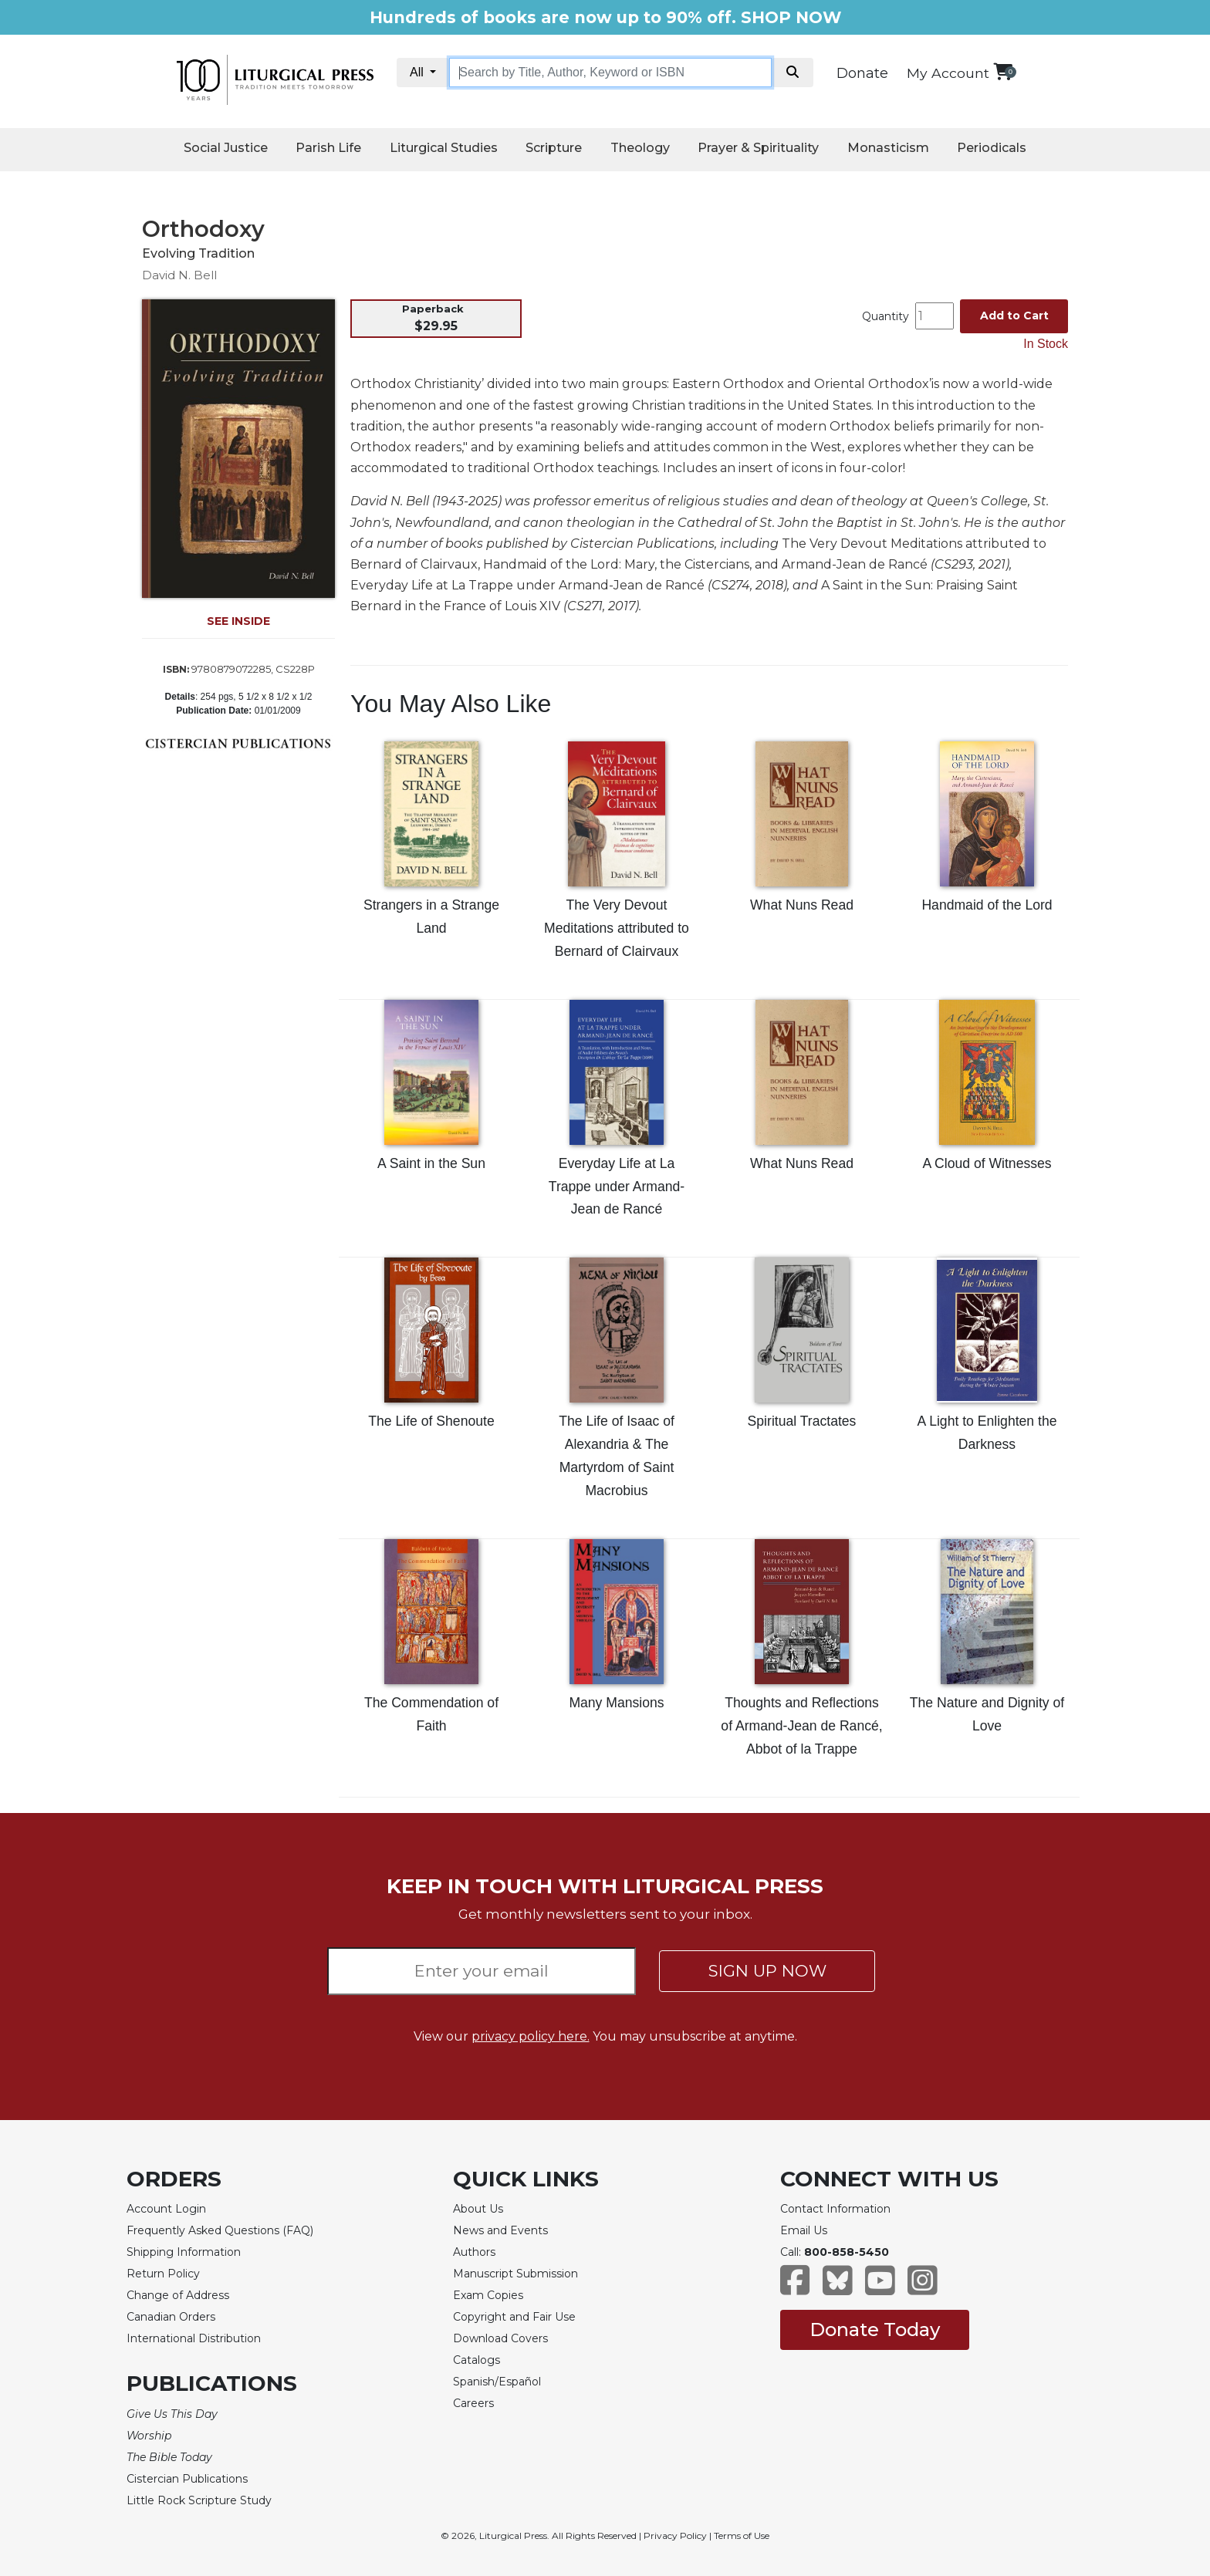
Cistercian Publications (187, 2479)
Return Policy (163, 2274)
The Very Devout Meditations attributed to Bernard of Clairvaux (616, 928)
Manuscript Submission (515, 2274)
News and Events (500, 2230)
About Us (478, 2209)
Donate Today (874, 2329)
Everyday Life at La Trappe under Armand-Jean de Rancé (616, 1186)
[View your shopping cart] (1002, 71)
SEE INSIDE (238, 621)
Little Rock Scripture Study (199, 2500)
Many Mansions (616, 1702)
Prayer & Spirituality (758, 147)
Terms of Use (741, 2535)
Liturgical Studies (444, 147)
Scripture (554, 147)
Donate (862, 73)
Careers (473, 2403)
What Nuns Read (801, 905)
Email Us (803, 2230)
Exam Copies (488, 2295)
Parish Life (328, 147)
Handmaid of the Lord (986, 905)
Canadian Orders (171, 2317)
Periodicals (991, 147)
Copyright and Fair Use (514, 2317)
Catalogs (476, 2360)
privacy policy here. (530, 2036)
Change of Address (178, 2295)
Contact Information (835, 2209)
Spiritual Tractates (802, 1421)
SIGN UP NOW (767, 1970)
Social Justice (226, 147)
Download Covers (500, 2338)
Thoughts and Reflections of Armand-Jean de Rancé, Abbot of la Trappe (801, 1726)
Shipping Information (184, 2252)
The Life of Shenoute (431, 1421)
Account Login (166, 2209)
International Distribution (194, 2338)
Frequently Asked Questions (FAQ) (220, 2230)
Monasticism (888, 147)
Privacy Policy (675, 2535)
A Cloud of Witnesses (986, 1163)
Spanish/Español (497, 2382)
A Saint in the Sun (431, 1163)
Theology (640, 147)
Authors (474, 2252)
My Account (948, 73)
